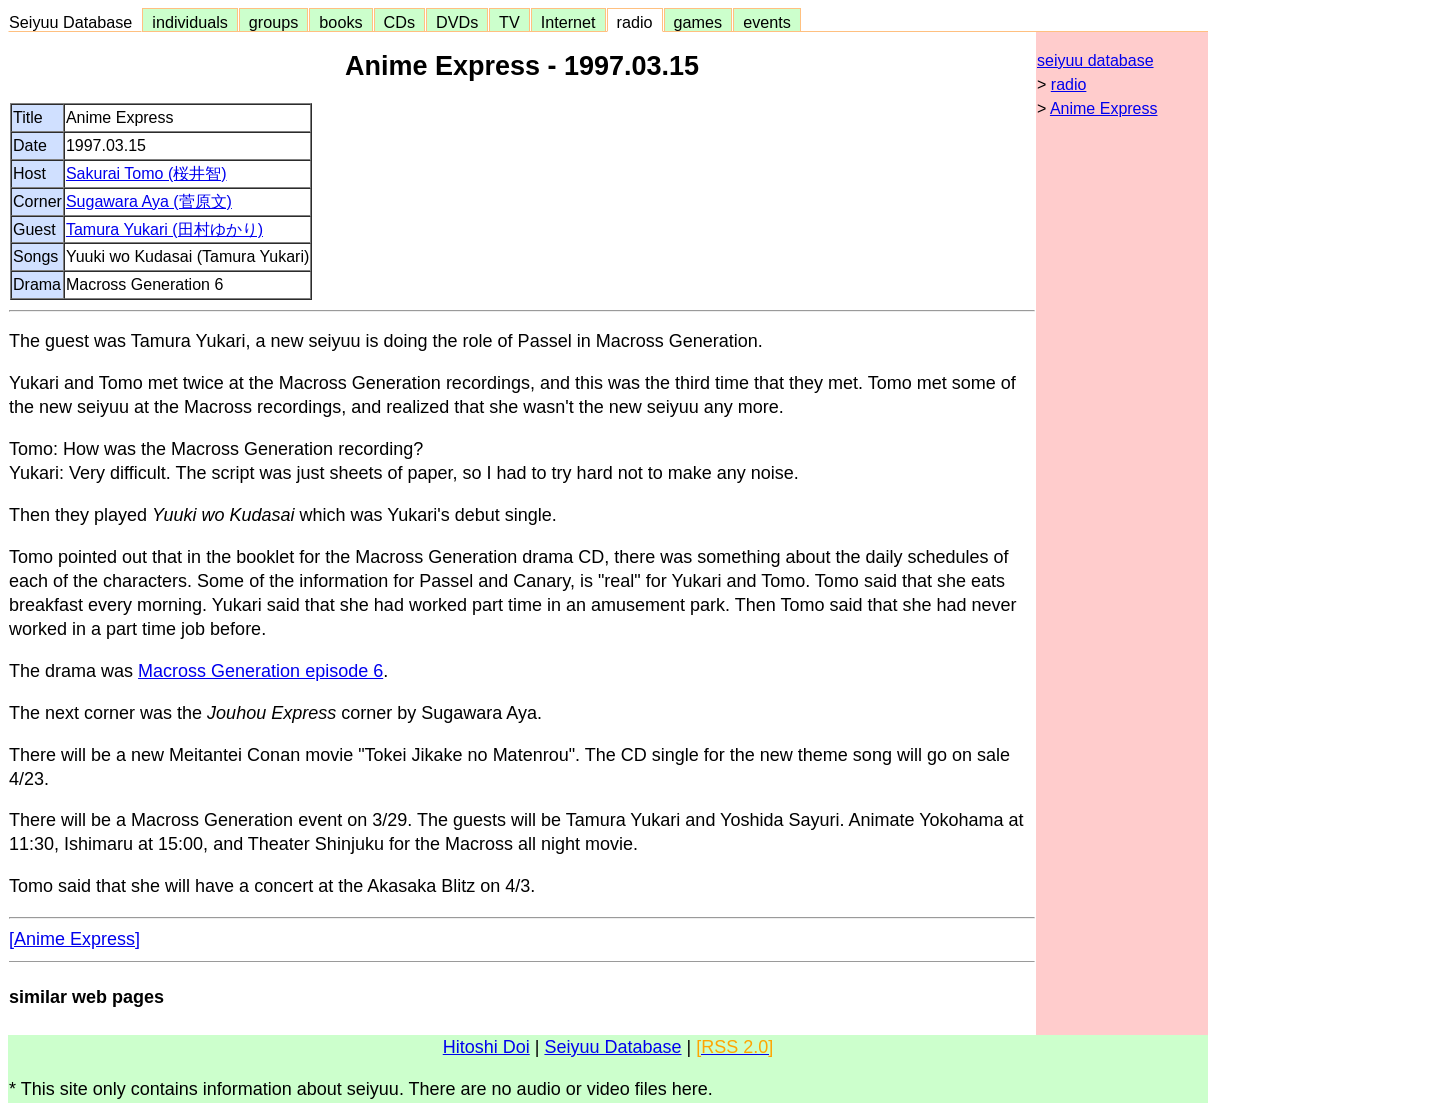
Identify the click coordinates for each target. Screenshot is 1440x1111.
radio (635, 22)
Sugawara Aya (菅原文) (149, 201)
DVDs (457, 22)
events (767, 22)
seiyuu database (1095, 60)
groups (274, 22)
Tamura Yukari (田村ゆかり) (164, 229)
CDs (399, 22)
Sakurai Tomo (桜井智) (146, 173)
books (340, 22)
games (698, 22)
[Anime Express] (74, 939)
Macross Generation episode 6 (260, 671)
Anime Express (1104, 108)
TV (509, 22)
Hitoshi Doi (486, 1047)
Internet (568, 22)
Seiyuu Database (75, 22)
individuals (190, 22)
